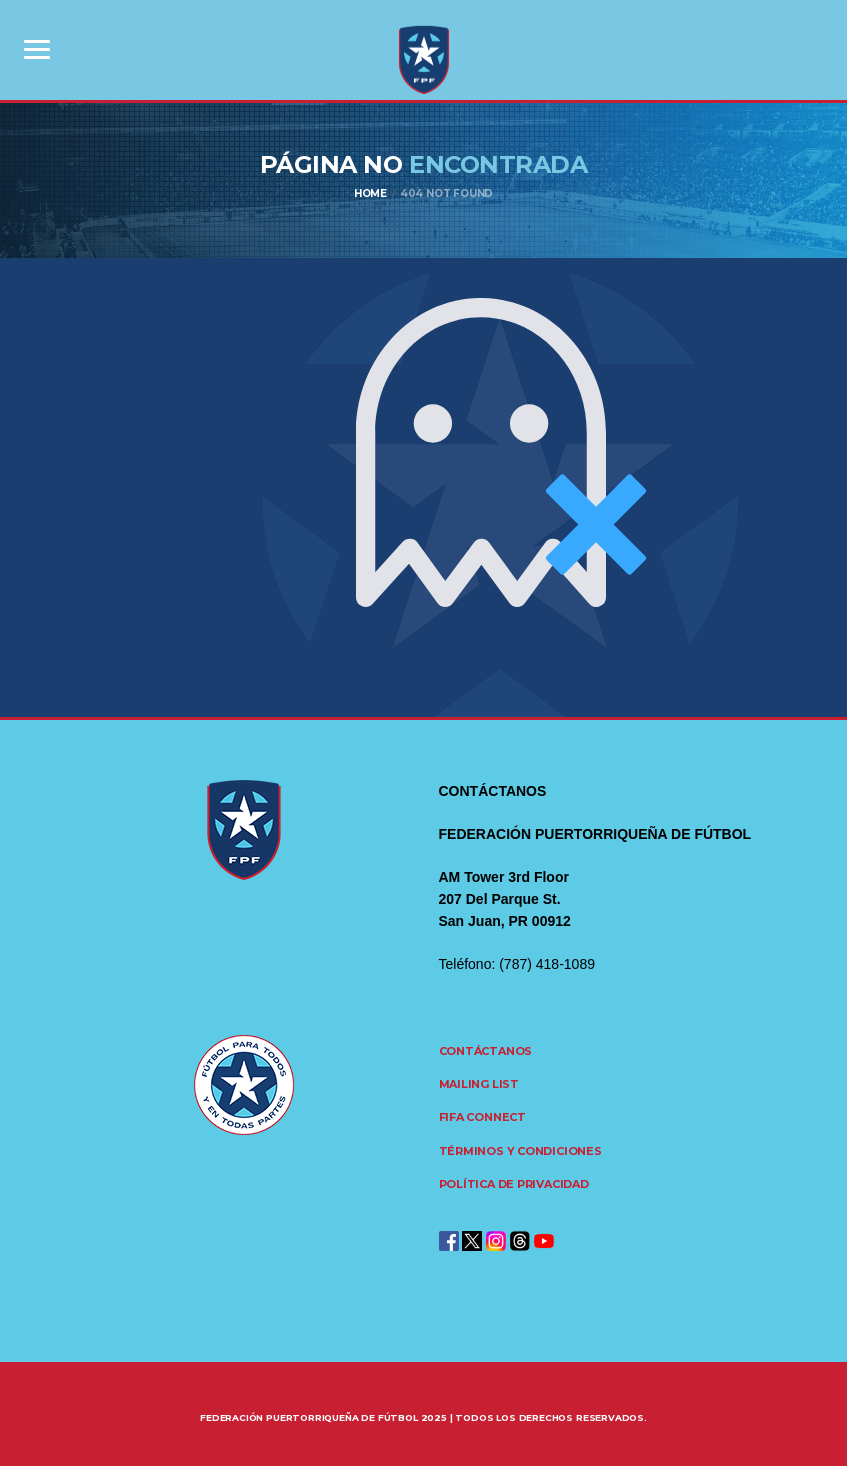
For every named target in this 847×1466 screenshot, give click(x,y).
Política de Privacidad (514, 1184)
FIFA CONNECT (482, 1117)
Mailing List (479, 1084)
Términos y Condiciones (520, 1151)
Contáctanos (486, 1051)
